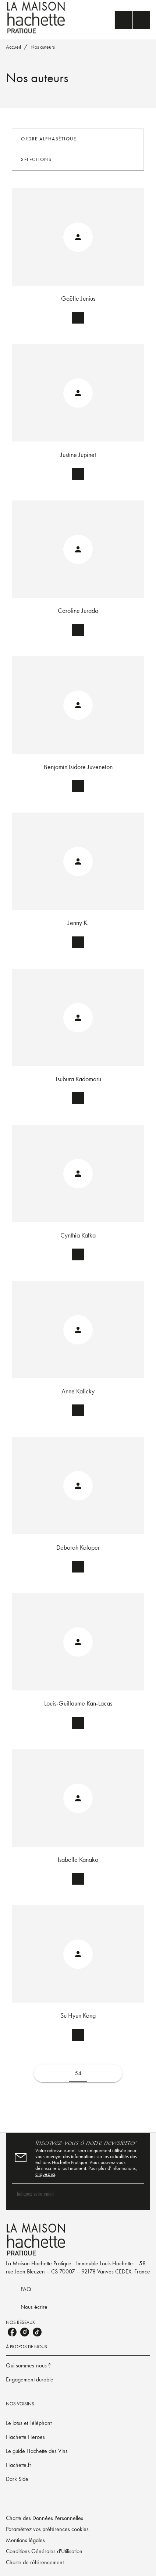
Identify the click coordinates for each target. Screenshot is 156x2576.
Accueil (13, 46)
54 (78, 2073)
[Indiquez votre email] (69, 2193)
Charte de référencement (35, 2562)
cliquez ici (45, 2174)
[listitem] (12, 2332)
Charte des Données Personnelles (44, 2518)
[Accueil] (37, 17)
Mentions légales (25, 2540)
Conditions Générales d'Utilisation (44, 2551)
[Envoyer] (135, 2193)
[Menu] (132, 20)
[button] (53, 139)
